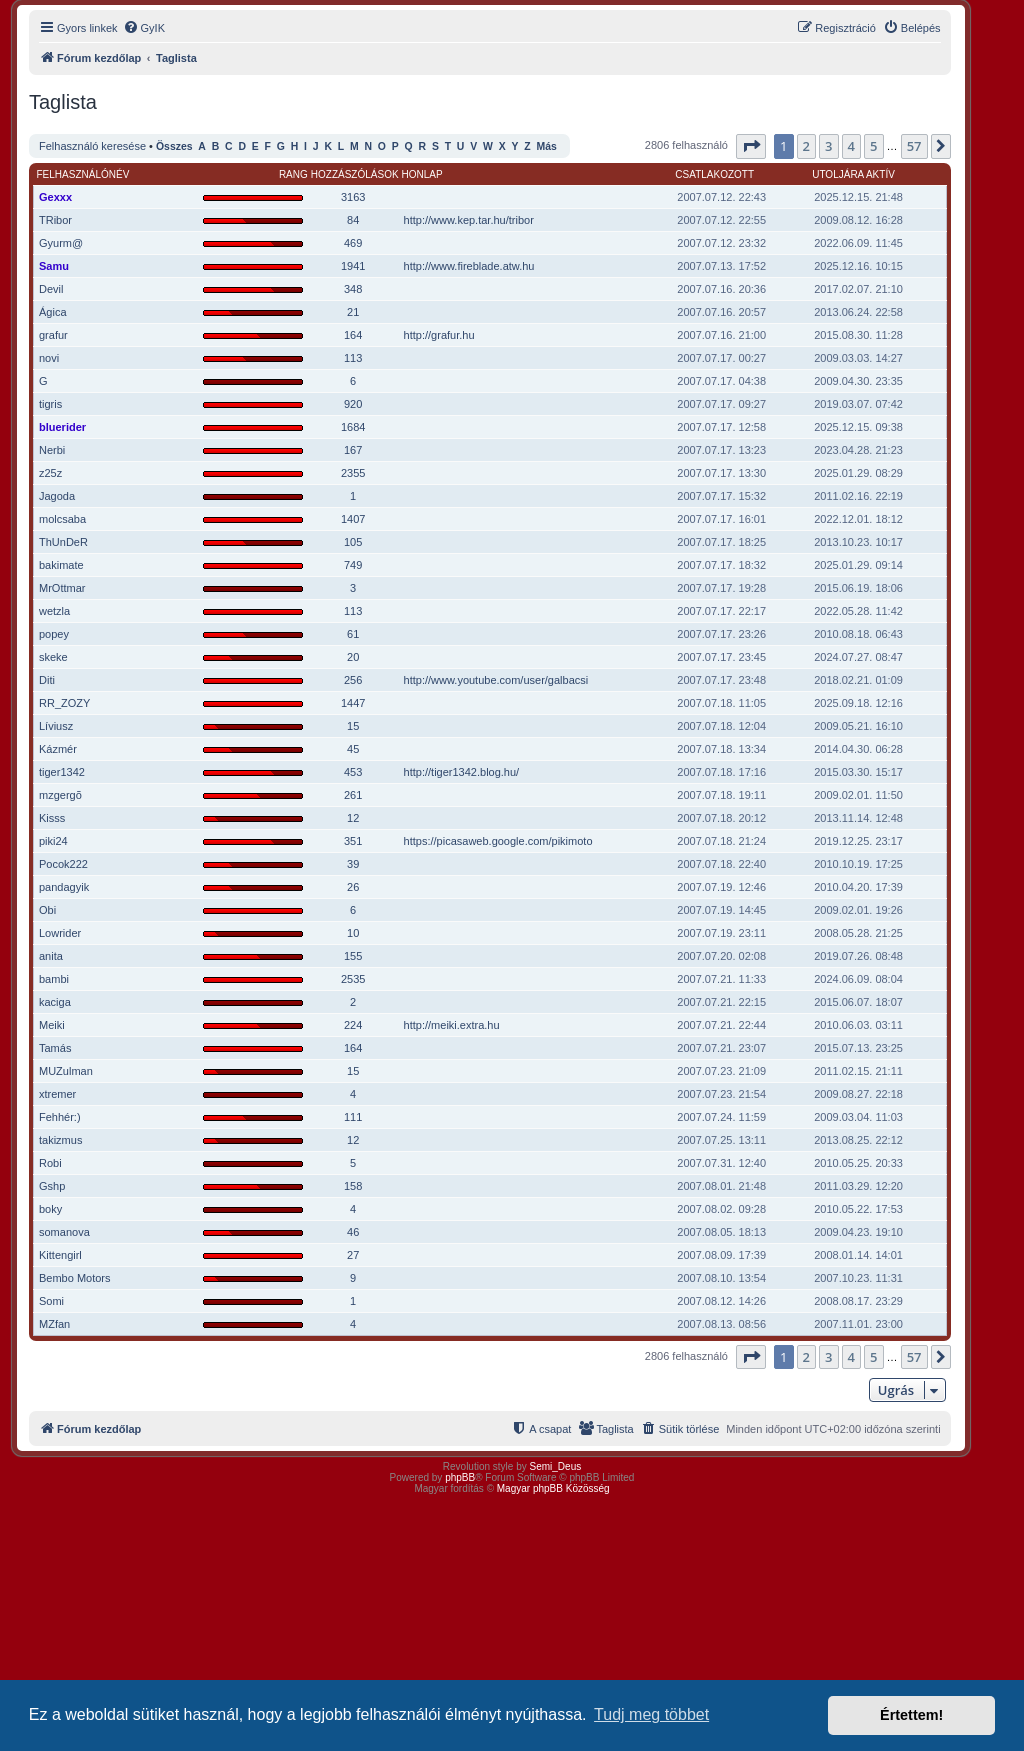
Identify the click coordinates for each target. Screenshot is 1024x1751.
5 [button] (873, 146)
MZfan (54, 1324)
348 (353, 289)
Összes (174, 146)
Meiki (52, 1025)
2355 (353, 473)
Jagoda (57, 496)
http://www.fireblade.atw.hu (469, 266)
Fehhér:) (60, 1117)
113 (353, 358)
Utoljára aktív (853, 174)
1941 (353, 266)
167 (353, 450)
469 (353, 243)
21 (353, 312)
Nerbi (52, 450)
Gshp (52, 1186)
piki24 (53, 841)
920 (353, 404)
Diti (47, 680)
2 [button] (806, 146)
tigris (50, 404)
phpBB (460, 1477)
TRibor (55, 220)
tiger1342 (62, 772)
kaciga (55, 1002)
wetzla (54, 611)
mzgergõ (60, 795)
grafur (53, 335)
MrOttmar (62, 588)
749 (353, 565)
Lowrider (60, 933)
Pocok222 (63, 864)
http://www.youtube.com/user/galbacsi (496, 680)
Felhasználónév (83, 174)
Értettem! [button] (911, 1715)
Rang (293, 174)
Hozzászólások (355, 174)
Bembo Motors (75, 1278)
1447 (353, 703)
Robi (50, 1163)
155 (353, 956)
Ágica (53, 312)
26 (353, 887)
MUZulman (66, 1071)
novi (49, 358)
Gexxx (55, 197)
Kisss (52, 818)
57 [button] (914, 146)
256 (353, 680)
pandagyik (64, 887)
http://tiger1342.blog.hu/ (462, 772)
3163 (353, 197)
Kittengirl (60, 1255)
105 (353, 542)
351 (353, 841)
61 (353, 634)
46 (353, 1232)
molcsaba (62, 519)
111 (353, 1117)
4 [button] (851, 146)
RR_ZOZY (64, 703)
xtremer (57, 1094)
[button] (751, 146)
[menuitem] (144, 28)
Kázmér (58, 749)
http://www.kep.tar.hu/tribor (469, 220)
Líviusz (56, 726)
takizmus (60, 1140)
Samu (54, 266)
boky (50, 1209)
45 (353, 749)
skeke (53, 657)
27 (353, 1255)
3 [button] (828, 146)
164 (353, 335)
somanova (64, 1232)
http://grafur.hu (439, 335)
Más (546, 146)
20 (353, 657)
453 (353, 772)
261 (353, 795)
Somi (51, 1301)
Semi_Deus (556, 1466)
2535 (353, 979)
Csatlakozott (714, 174)
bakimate (61, 565)
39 (353, 864)
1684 (353, 427)
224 (353, 1025)
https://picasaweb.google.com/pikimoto (498, 841)
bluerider (62, 427)
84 (353, 220)
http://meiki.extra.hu (452, 1025)
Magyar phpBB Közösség (553, 1488)
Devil (51, 289)
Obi (47, 910)
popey (54, 634)
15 (353, 726)
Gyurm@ (61, 243)
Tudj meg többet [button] (651, 1714)
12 (353, 818)
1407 (353, 519)
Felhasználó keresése (92, 146)
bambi (54, 979)
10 (353, 933)
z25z (50, 473)
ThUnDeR (63, 542)
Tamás (55, 1048)
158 (353, 1186)
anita (51, 956)
